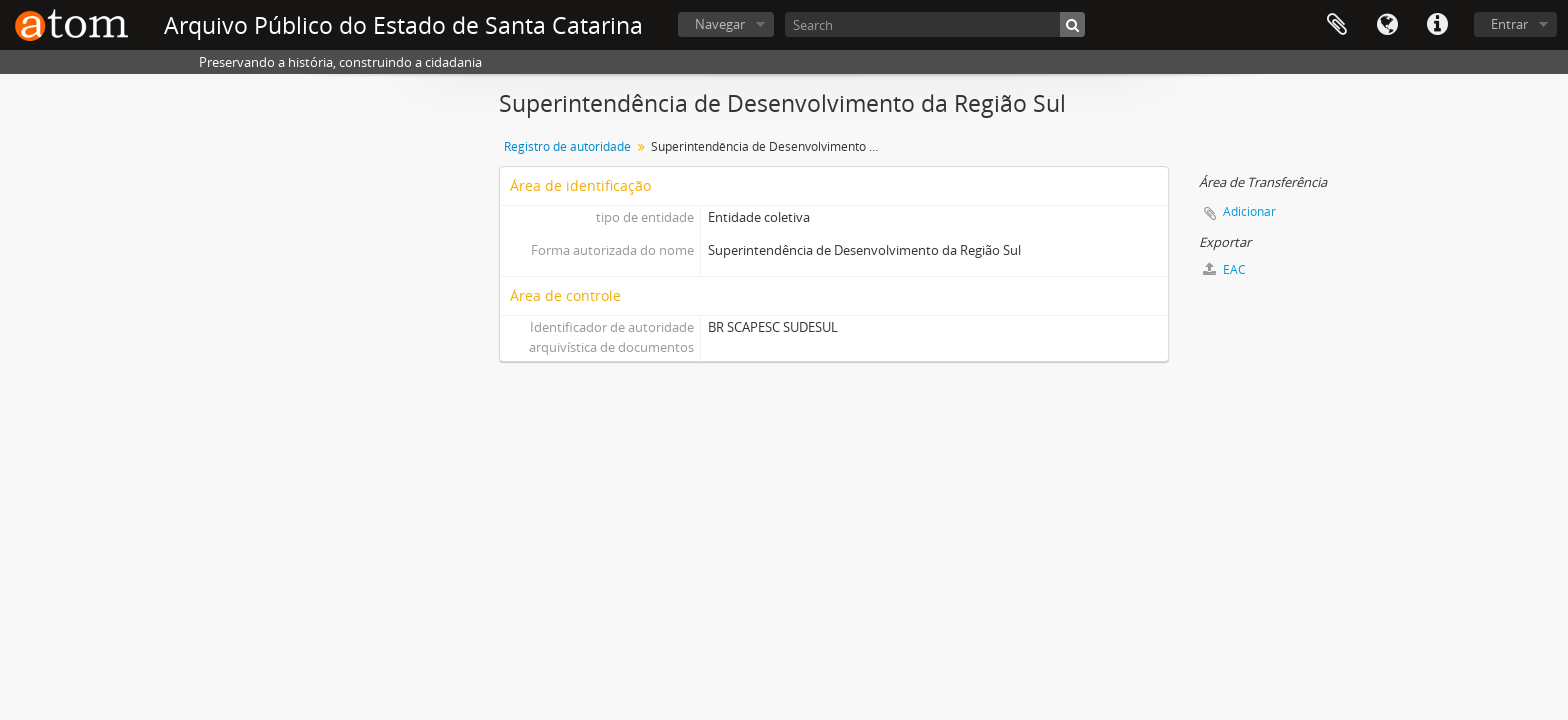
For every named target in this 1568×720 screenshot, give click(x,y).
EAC (1224, 269)
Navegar (720, 24)
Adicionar (1249, 211)
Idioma (1387, 25)
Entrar (1509, 24)
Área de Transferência (1337, 25)
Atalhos (1437, 25)
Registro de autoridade (567, 146)
